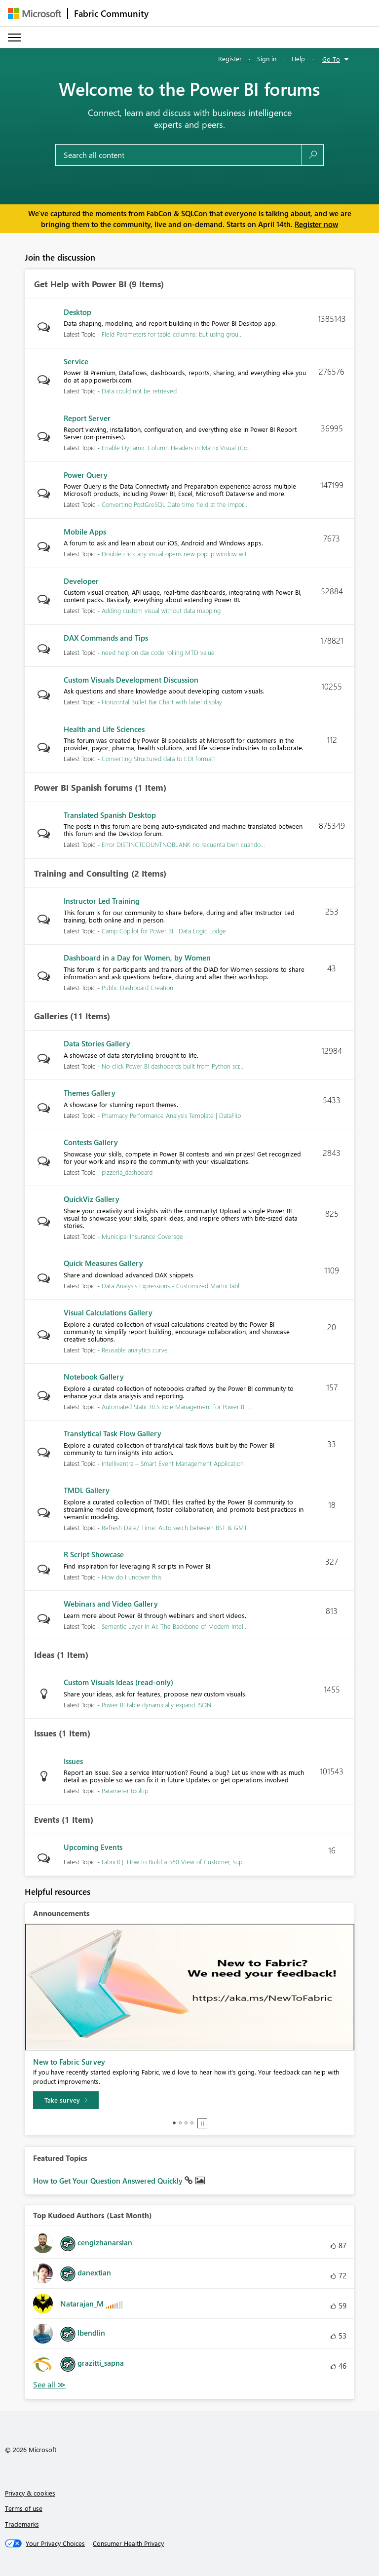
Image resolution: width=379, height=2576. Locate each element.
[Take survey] (66, 2100)
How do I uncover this (131, 1577)
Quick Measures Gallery (103, 1263)
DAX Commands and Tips (106, 638)
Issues (45, 1733)
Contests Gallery (91, 1142)
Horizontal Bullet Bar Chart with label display (162, 701)
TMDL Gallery (87, 1490)
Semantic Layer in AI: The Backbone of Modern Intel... (175, 1626)
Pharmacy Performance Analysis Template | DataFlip (171, 1115)
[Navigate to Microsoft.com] (34, 13)
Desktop (77, 312)
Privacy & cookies (30, 2493)
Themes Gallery (89, 1093)
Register (230, 58)
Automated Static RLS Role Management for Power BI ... (177, 1406)
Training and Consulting (81, 873)
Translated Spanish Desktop (110, 815)
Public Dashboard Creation (137, 987)
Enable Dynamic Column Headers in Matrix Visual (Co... (177, 447)
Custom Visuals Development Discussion (131, 680)
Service (76, 361)
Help (298, 58)
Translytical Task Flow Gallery (112, 1433)
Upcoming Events (93, 1847)
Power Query (86, 475)
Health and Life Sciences (104, 729)
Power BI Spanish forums (83, 787)
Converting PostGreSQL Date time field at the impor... (174, 504)
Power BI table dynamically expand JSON (156, 1704)
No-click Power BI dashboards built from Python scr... (172, 1066)
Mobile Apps (85, 532)
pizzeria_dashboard (127, 1172)
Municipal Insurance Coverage (142, 1236)
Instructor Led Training (102, 901)
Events (46, 1819)
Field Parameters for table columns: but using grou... (172, 334)
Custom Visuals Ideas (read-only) (118, 1682)
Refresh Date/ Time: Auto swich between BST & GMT (174, 1527)
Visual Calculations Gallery (108, 1312)
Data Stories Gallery (97, 1043)
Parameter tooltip (125, 1790)
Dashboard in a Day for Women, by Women (137, 957)
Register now (316, 224)
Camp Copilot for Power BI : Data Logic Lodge (164, 930)
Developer (81, 581)
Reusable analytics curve (135, 1350)
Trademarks (22, 2524)
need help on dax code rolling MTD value (158, 652)
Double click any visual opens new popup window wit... (176, 553)
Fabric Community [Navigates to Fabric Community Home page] (111, 13)
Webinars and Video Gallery (111, 1604)
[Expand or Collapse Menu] (14, 37)
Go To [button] (331, 59)
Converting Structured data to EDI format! (158, 758)
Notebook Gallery (94, 1377)
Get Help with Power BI (80, 284)
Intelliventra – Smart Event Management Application (173, 1463)
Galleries (51, 1016)
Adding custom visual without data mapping (161, 610)
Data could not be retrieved (139, 390)
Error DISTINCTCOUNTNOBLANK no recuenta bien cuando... (183, 844)
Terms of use (23, 2508)
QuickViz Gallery (91, 1199)
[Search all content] (178, 155)
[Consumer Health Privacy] (128, 2543)
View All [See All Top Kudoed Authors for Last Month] (49, 2384)
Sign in (266, 58)
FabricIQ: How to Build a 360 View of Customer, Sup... (174, 1861)
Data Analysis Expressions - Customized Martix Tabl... (173, 1285)
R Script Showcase (94, 1554)
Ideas (44, 1655)
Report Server (87, 418)
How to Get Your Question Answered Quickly (109, 2181)
